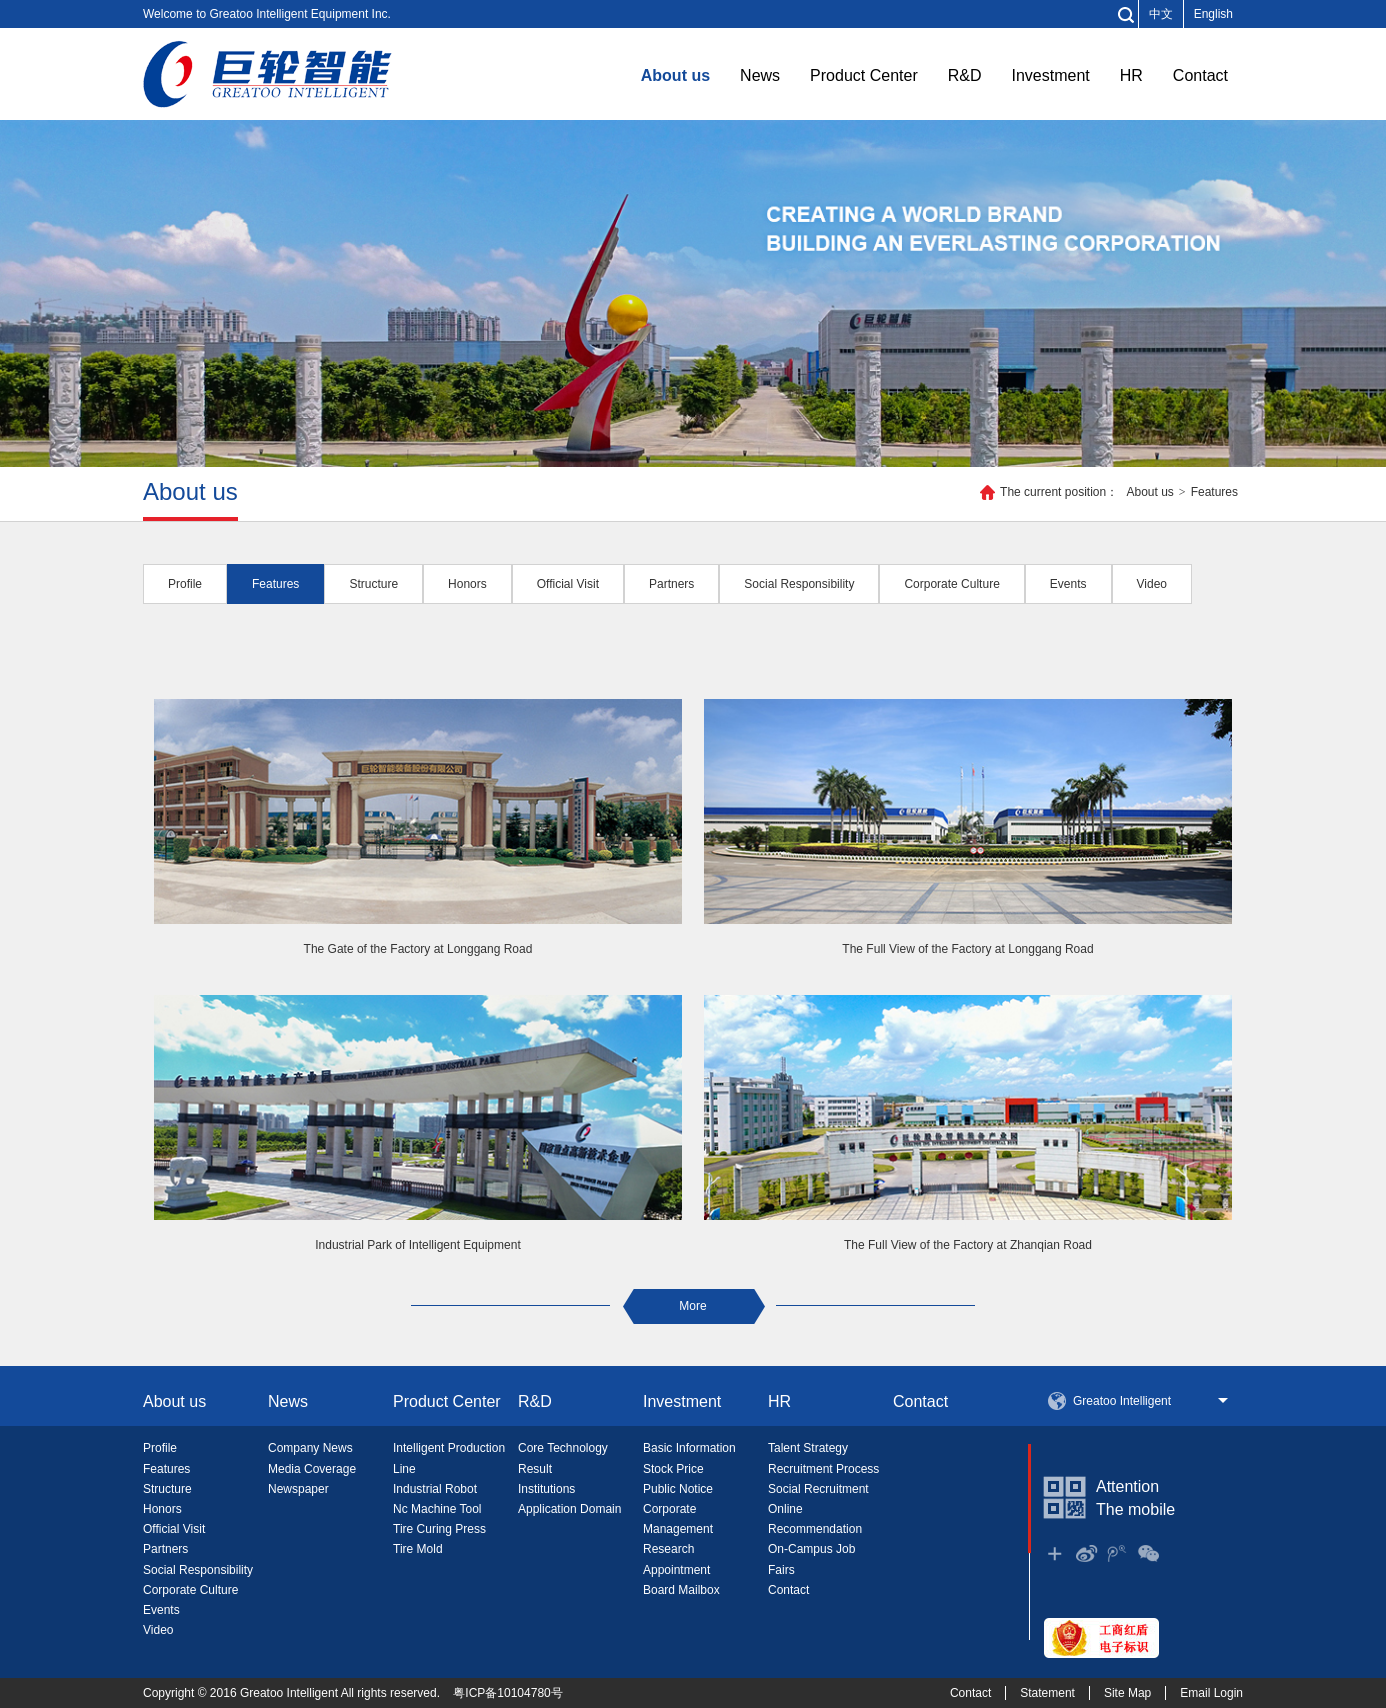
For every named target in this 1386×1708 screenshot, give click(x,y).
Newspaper (298, 1489)
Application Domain (569, 1509)
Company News (310, 1448)
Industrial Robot (435, 1489)
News (760, 75)
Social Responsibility (198, 1570)
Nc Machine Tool (437, 1509)
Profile (160, 1448)
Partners (165, 1549)
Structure (167, 1489)
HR (1131, 75)
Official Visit (174, 1529)
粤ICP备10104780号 (507, 1693)
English (1213, 14)
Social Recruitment (818, 1489)
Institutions (546, 1489)
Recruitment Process (823, 1469)
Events (161, 1610)
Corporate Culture (190, 1590)
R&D (965, 75)
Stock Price (673, 1469)
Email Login (1211, 1693)
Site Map (1127, 1693)
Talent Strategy (808, 1448)
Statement (1047, 1693)
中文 (1161, 14)
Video (158, 1630)
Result (535, 1469)
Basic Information (689, 1448)
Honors (162, 1509)
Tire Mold (418, 1549)
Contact (1200, 75)
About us (675, 75)
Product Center (864, 75)
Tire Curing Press (439, 1529)
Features (1214, 492)
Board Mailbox (681, 1590)
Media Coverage (312, 1469)
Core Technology (563, 1448)
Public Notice (678, 1489)
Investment (1050, 75)
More (692, 1306)
